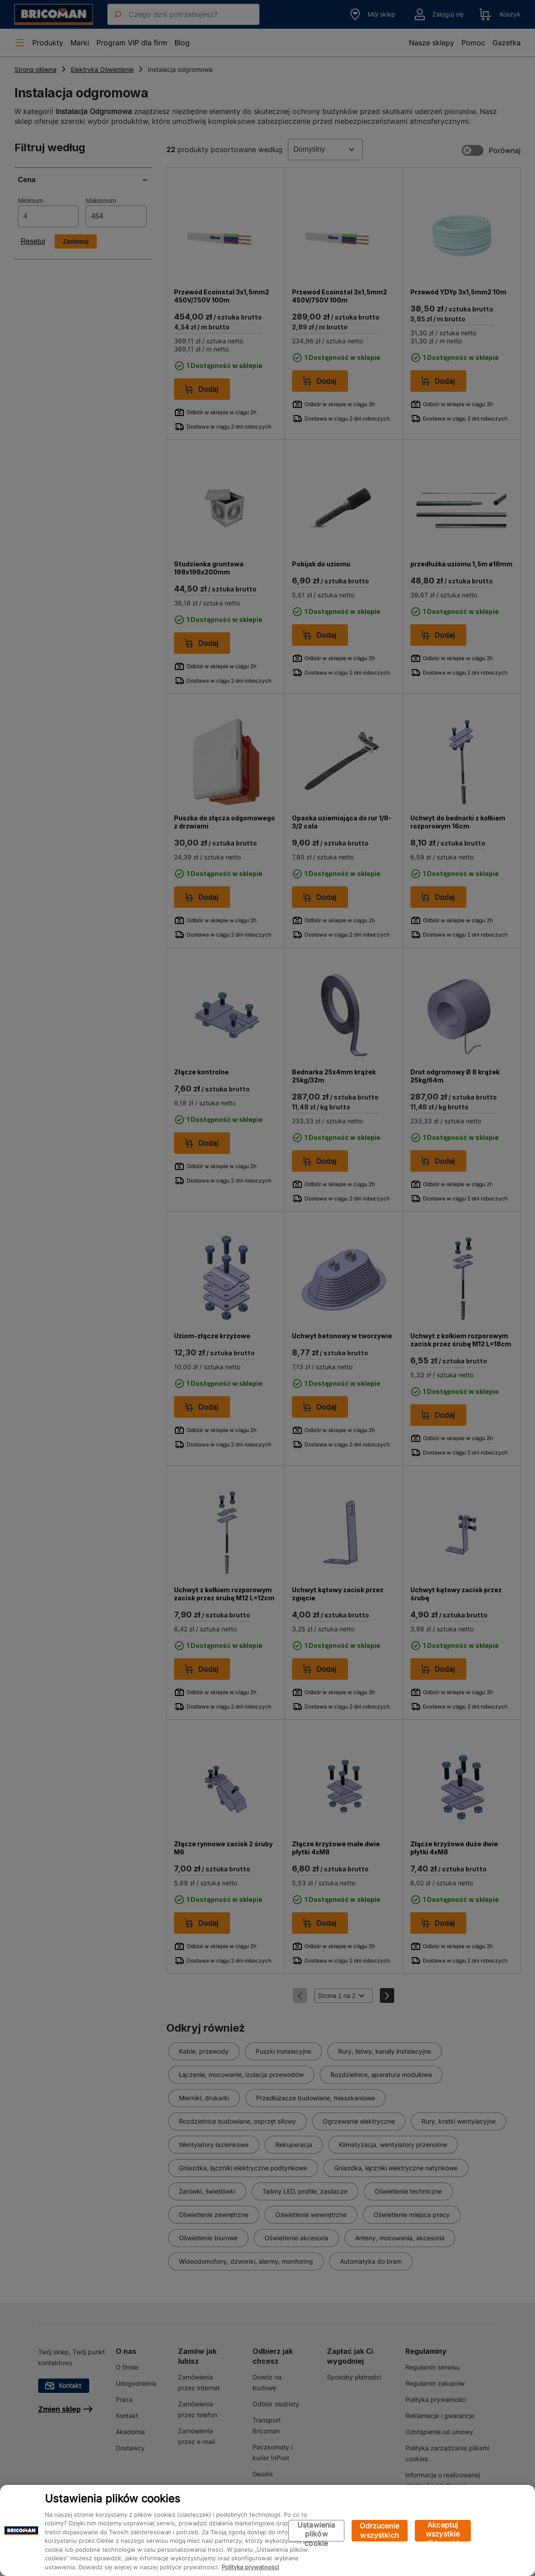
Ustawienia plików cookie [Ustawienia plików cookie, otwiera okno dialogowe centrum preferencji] (316, 2530)
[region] (267, 2530)
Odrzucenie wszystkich (379, 2530)
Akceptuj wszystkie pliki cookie (443, 2530)
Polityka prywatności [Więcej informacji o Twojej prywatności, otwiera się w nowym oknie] (250, 2567)
